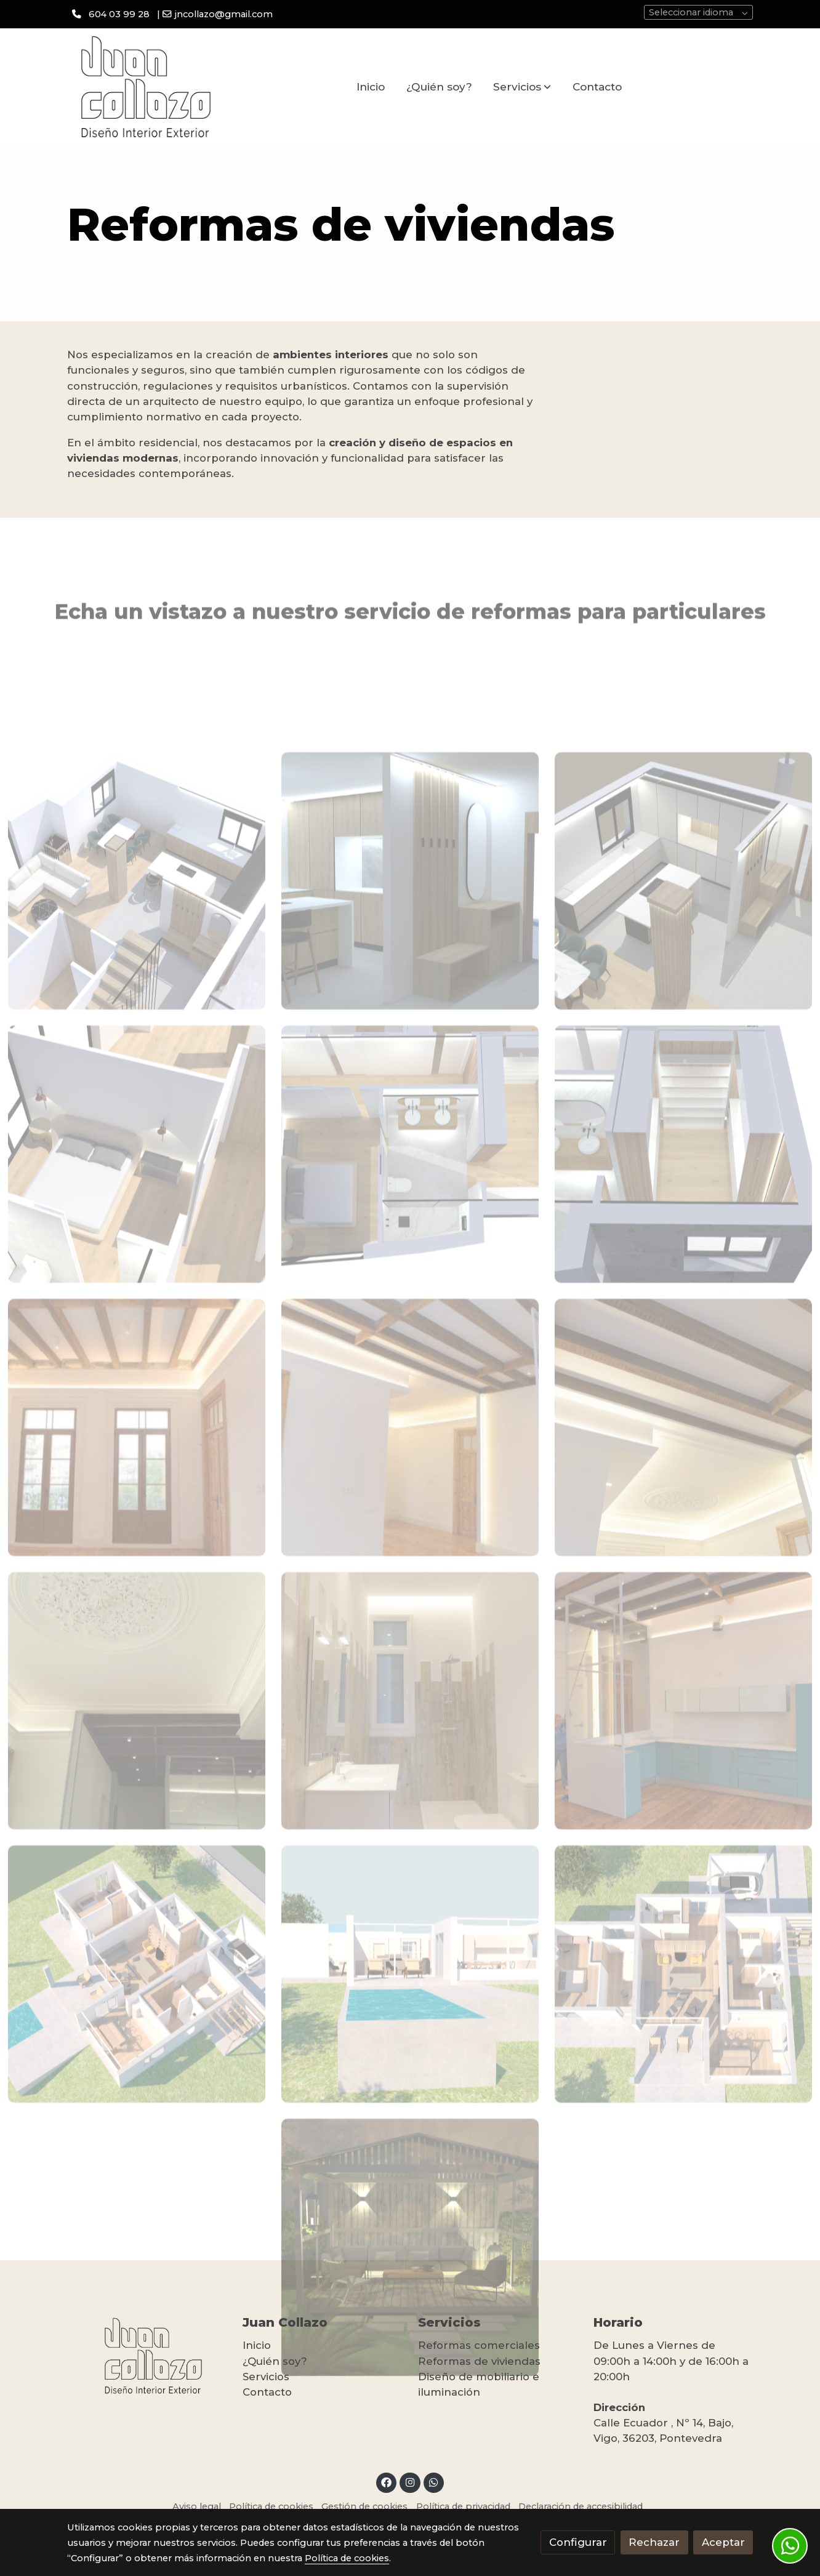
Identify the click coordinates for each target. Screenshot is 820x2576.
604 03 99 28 (119, 14)
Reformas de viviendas (479, 2361)
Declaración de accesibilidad (580, 2506)
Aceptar (723, 2542)
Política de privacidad (463, 2506)
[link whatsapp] (434, 2481)
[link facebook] (386, 2481)
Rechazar (654, 2542)
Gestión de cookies (364, 2506)
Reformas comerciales (479, 2345)
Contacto (267, 2392)
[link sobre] (146, 2356)
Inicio (257, 2345)
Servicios (266, 2376)
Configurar (578, 2542)
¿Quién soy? (275, 2361)
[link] (146, 87)
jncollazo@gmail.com (224, 14)
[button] (522, 86)
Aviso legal (196, 2506)
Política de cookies (271, 2506)
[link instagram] (410, 2481)
